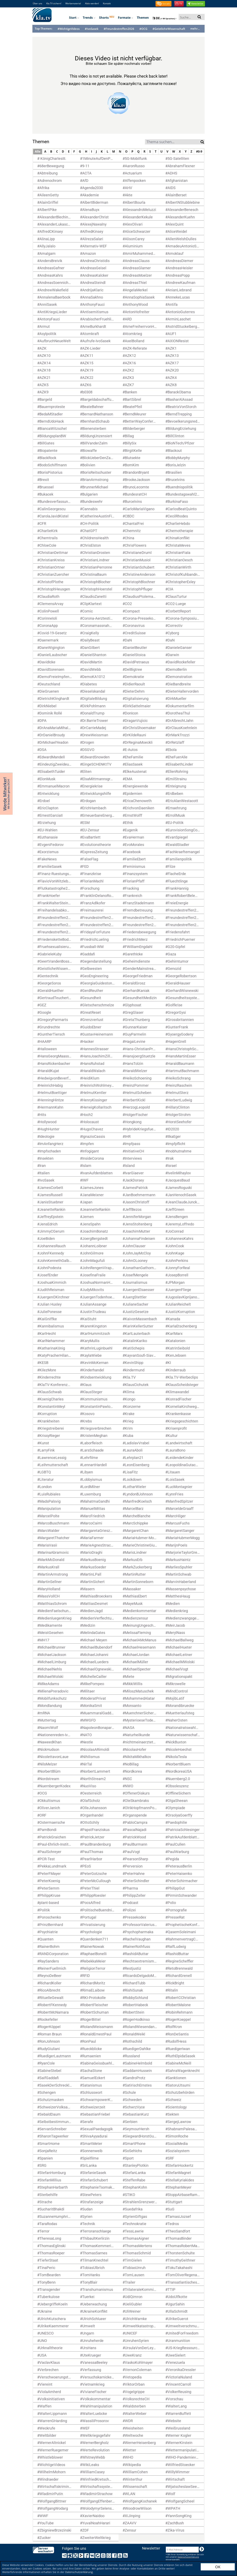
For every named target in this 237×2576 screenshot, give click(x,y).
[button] (163, 3)
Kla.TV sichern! (53, 3)
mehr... (195, 28)
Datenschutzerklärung (79, 2572)
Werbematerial (73, 3)
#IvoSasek (92, 29)
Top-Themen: (43, 28)
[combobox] (173, 141)
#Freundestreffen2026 (119, 29)
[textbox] (173, 142)
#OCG (143, 29)
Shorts (106, 17)
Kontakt (107, 3)
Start (74, 18)
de (165, 18)
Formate (125, 18)
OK (217, 2566)
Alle (37, 151)
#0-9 (199, 151)
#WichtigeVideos (69, 29)
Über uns (37, 3)
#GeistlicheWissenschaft (169, 29)
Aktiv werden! (92, 3)
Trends (89, 18)
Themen (143, 18)
